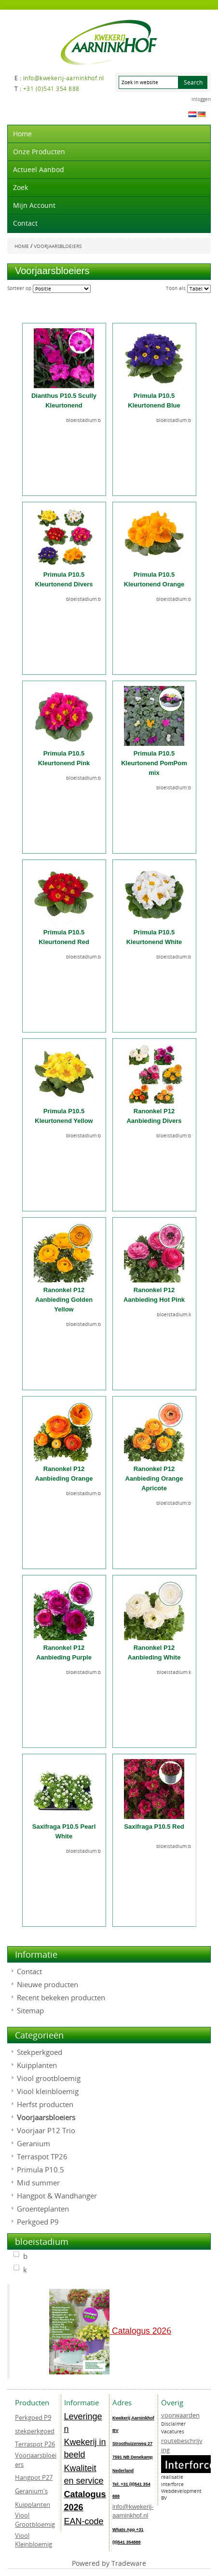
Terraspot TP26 (42, 2156)
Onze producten (39, 151)
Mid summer (38, 2182)
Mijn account (34, 205)
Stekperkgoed (39, 2052)
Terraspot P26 (35, 2444)
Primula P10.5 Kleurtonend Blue (154, 400)
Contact (25, 223)
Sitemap (30, 2010)
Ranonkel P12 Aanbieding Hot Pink (154, 1294)
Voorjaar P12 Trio (46, 2130)
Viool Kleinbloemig (33, 2540)
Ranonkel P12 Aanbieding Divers (153, 1115)
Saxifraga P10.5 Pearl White (64, 1831)
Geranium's (31, 2491)
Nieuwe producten (47, 1984)
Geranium (33, 2143)
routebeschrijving (182, 2445)
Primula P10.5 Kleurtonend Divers (64, 579)
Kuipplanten (37, 2065)
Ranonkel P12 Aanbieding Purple (64, 1652)
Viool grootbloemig (49, 2078)
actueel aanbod (38, 169)
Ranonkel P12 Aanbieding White (154, 1652)
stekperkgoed (34, 2431)
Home (22, 133)
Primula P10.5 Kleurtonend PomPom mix (154, 763)
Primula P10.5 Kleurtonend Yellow (64, 1115)
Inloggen (201, 99)
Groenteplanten (43, 2208)
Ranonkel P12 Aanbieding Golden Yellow (64, 1299)
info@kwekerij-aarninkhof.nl (132, 2511)
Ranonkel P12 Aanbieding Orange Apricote (154, 1478)
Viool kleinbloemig (48, 2091)
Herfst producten (45, 2104)
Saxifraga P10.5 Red (154, 1826)
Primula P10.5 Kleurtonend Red (64, 937)
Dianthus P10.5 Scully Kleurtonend (63, 400)
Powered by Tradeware (109, 2563)
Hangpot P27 (34, 2477)
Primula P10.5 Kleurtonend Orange (154, 579)
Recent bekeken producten (61, 1997)
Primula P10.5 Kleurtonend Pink (64, 758)
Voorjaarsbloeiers (46, 2117)
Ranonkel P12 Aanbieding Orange (64, 1473)
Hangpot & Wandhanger (57, 2195)
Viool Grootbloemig (35, 2520)
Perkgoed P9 (38, 2222)
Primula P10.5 (40, 2169)
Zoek (20, 187)
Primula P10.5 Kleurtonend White (154, 937)
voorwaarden (180, 2415)
